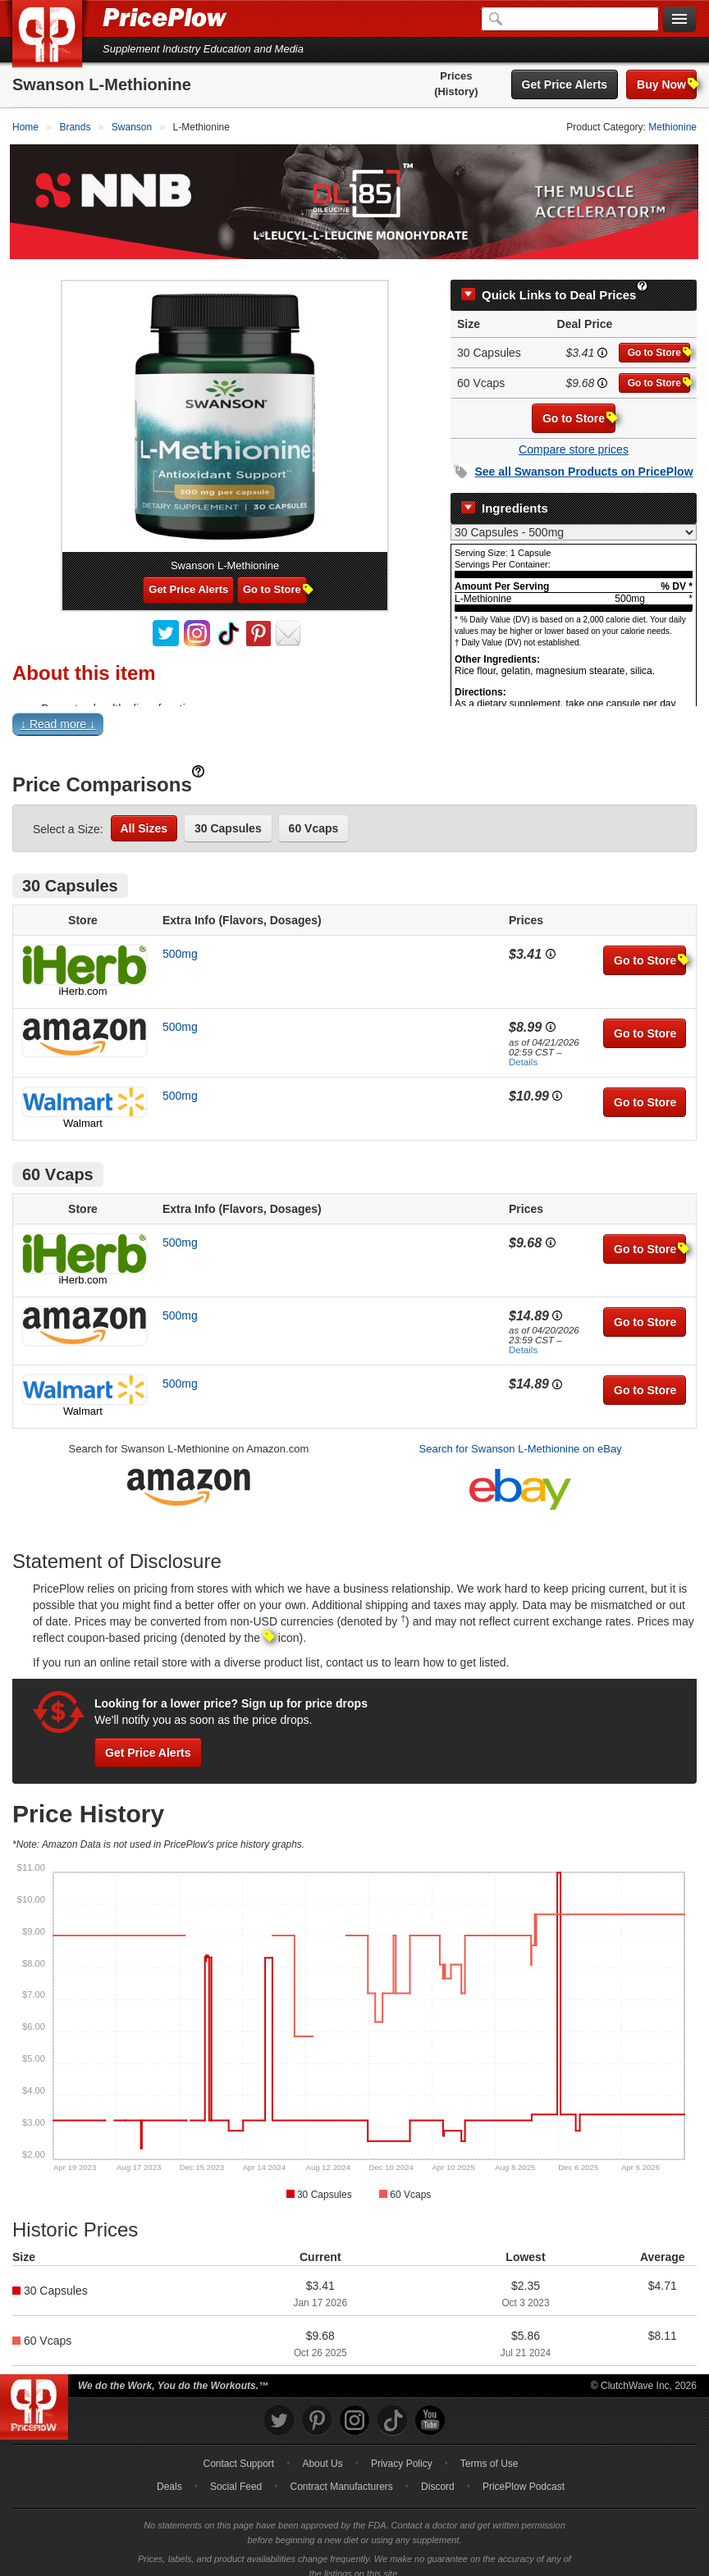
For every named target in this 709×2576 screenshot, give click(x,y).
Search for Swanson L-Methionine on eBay (520, 1435)
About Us (322, 2450)
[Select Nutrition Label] (574, 519)
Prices (456, 76)
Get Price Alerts (565, 84)
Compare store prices (574, 436)
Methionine (672, 127)
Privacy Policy (401, 2450)
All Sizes (144, 814)
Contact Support (238, 2450)
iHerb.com (82, 977)
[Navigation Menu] (679, 20)
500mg (180, 939)
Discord (438, 2473)
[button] (354, 714)
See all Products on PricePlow (583, 458)
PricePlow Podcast (524, 2473)
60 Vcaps (314, 814)
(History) (456, 91)
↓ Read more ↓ (58, 710)
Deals (169, 2473)
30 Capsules (228, 814)
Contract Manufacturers (341, 2473)
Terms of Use (489, 2450)
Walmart (83, 1109)
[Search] (570, 19)
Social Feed (236, 2473)
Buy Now (667, 84)
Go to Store (659, 339)
